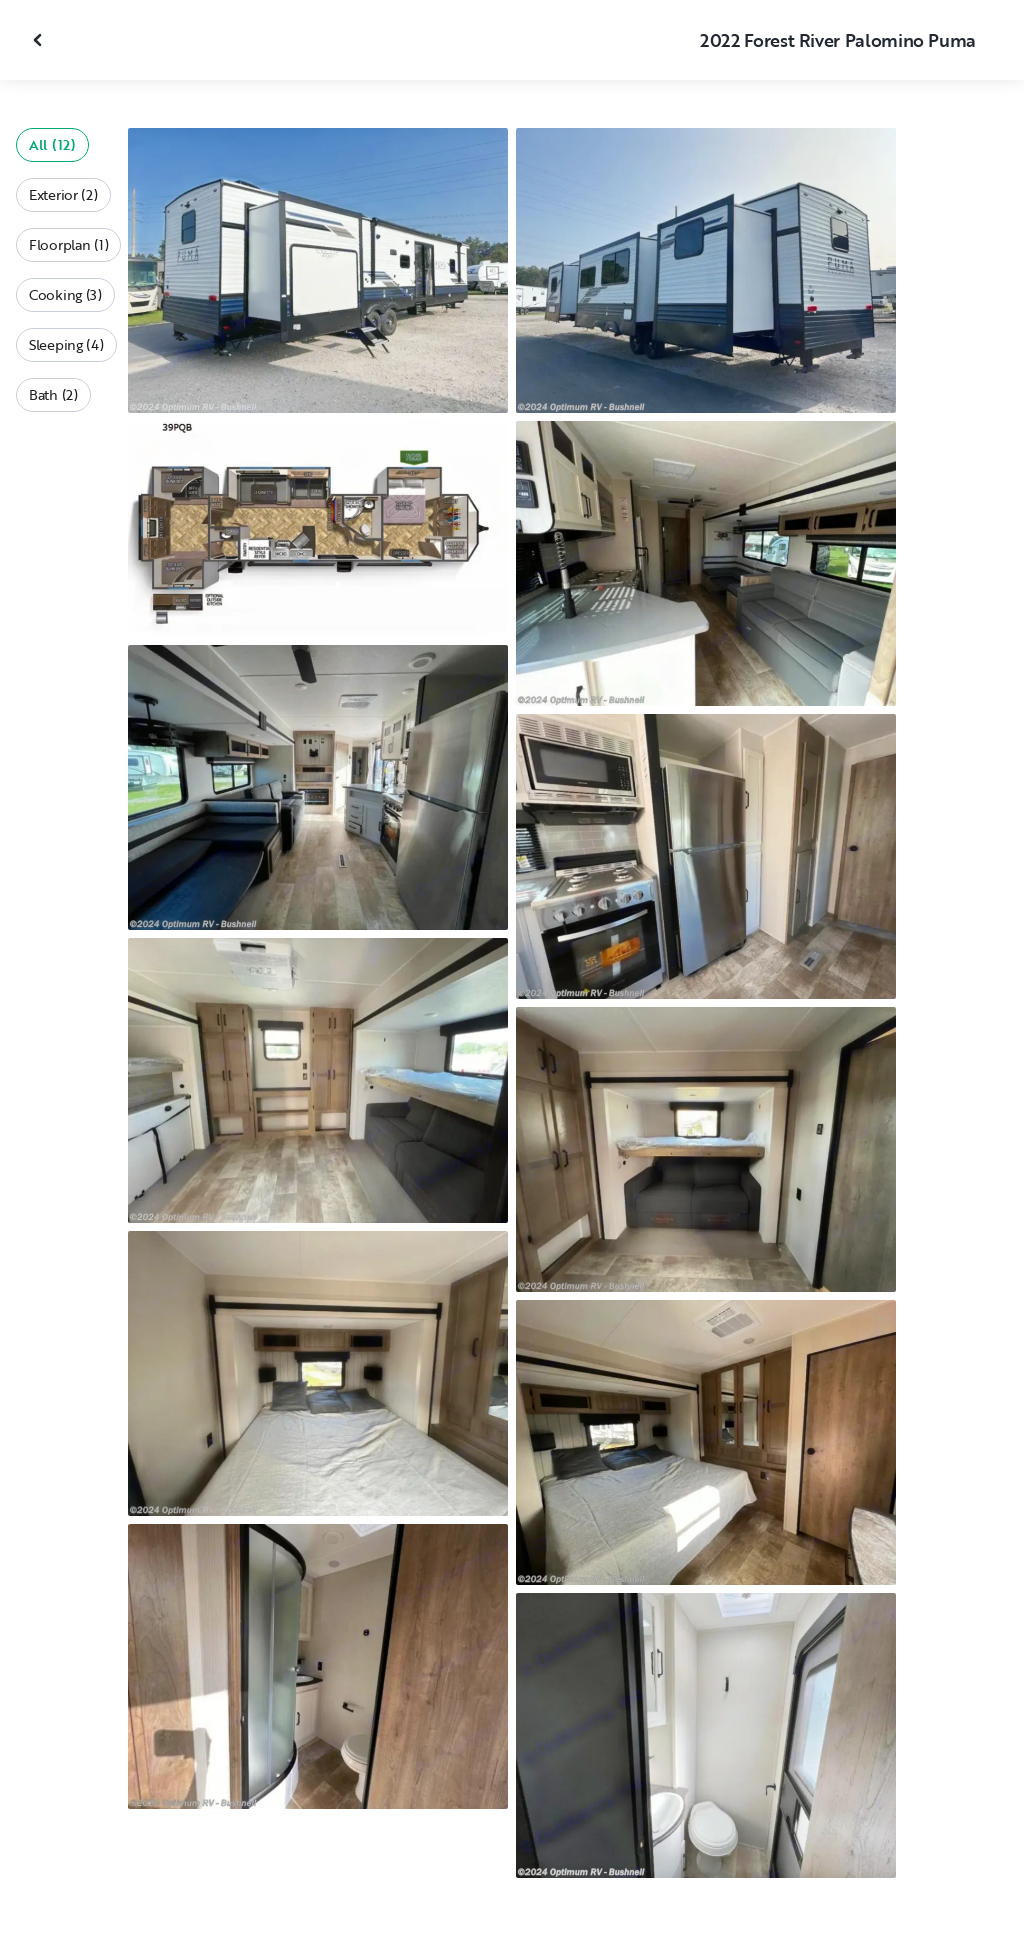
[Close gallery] (40, 40)
